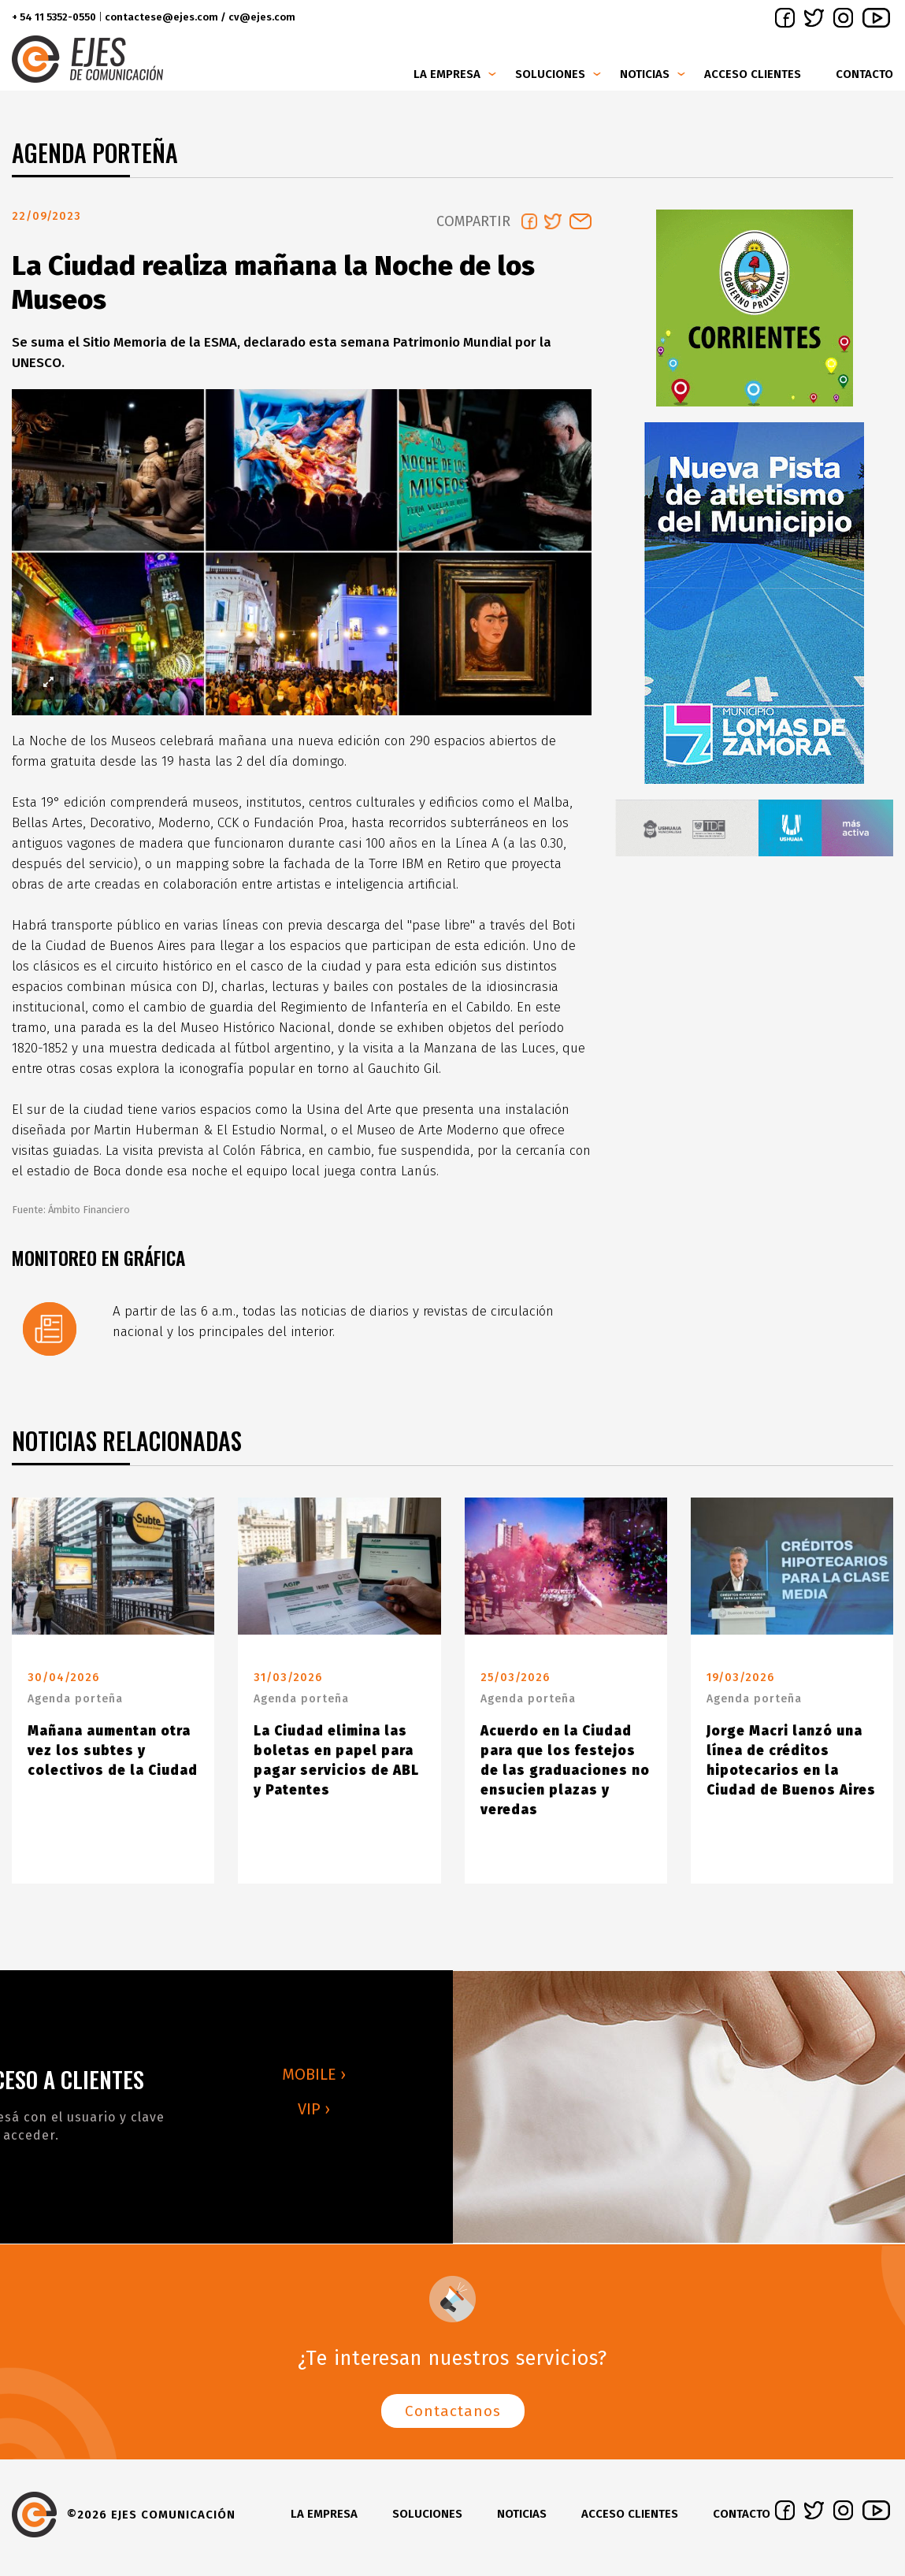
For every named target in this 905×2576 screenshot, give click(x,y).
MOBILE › (314, 2080)
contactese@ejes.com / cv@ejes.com (200, 17)
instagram (843, 18)
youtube (876, 18)
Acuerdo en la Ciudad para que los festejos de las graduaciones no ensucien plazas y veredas (565, 1776)
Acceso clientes (752, 74)
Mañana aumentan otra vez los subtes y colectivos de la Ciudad (113, 1757)
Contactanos (453, 2417)
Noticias (644, 74)
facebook (785, 18)
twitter (814, 18)
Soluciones (550, 74)
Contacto (864, 74)
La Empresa (447, 74)
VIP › (314, 2115)
